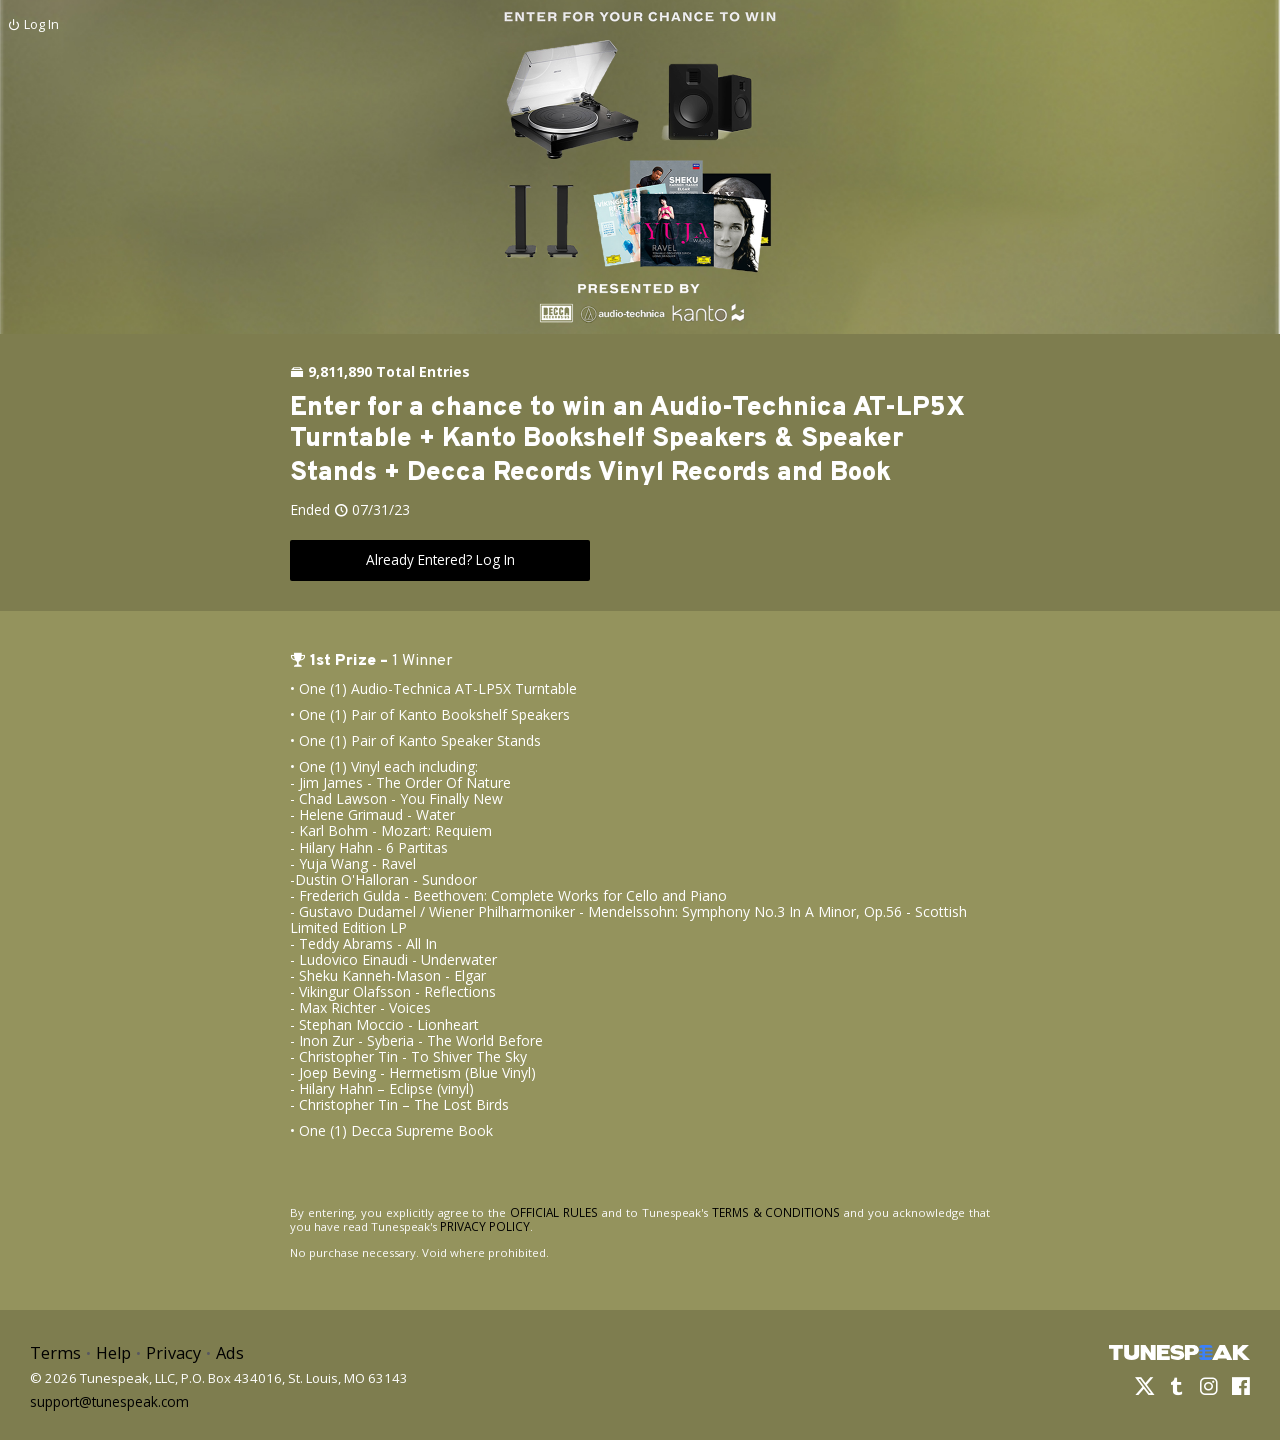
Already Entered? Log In (440, 559)
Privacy (169, 1351)
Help (110, 1351)
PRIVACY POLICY (459, 1225)
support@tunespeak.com (107, 1397)
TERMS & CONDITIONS (759, 1211)
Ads (223, 1351)
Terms (54, 1351)
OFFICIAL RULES (546, 1211)
